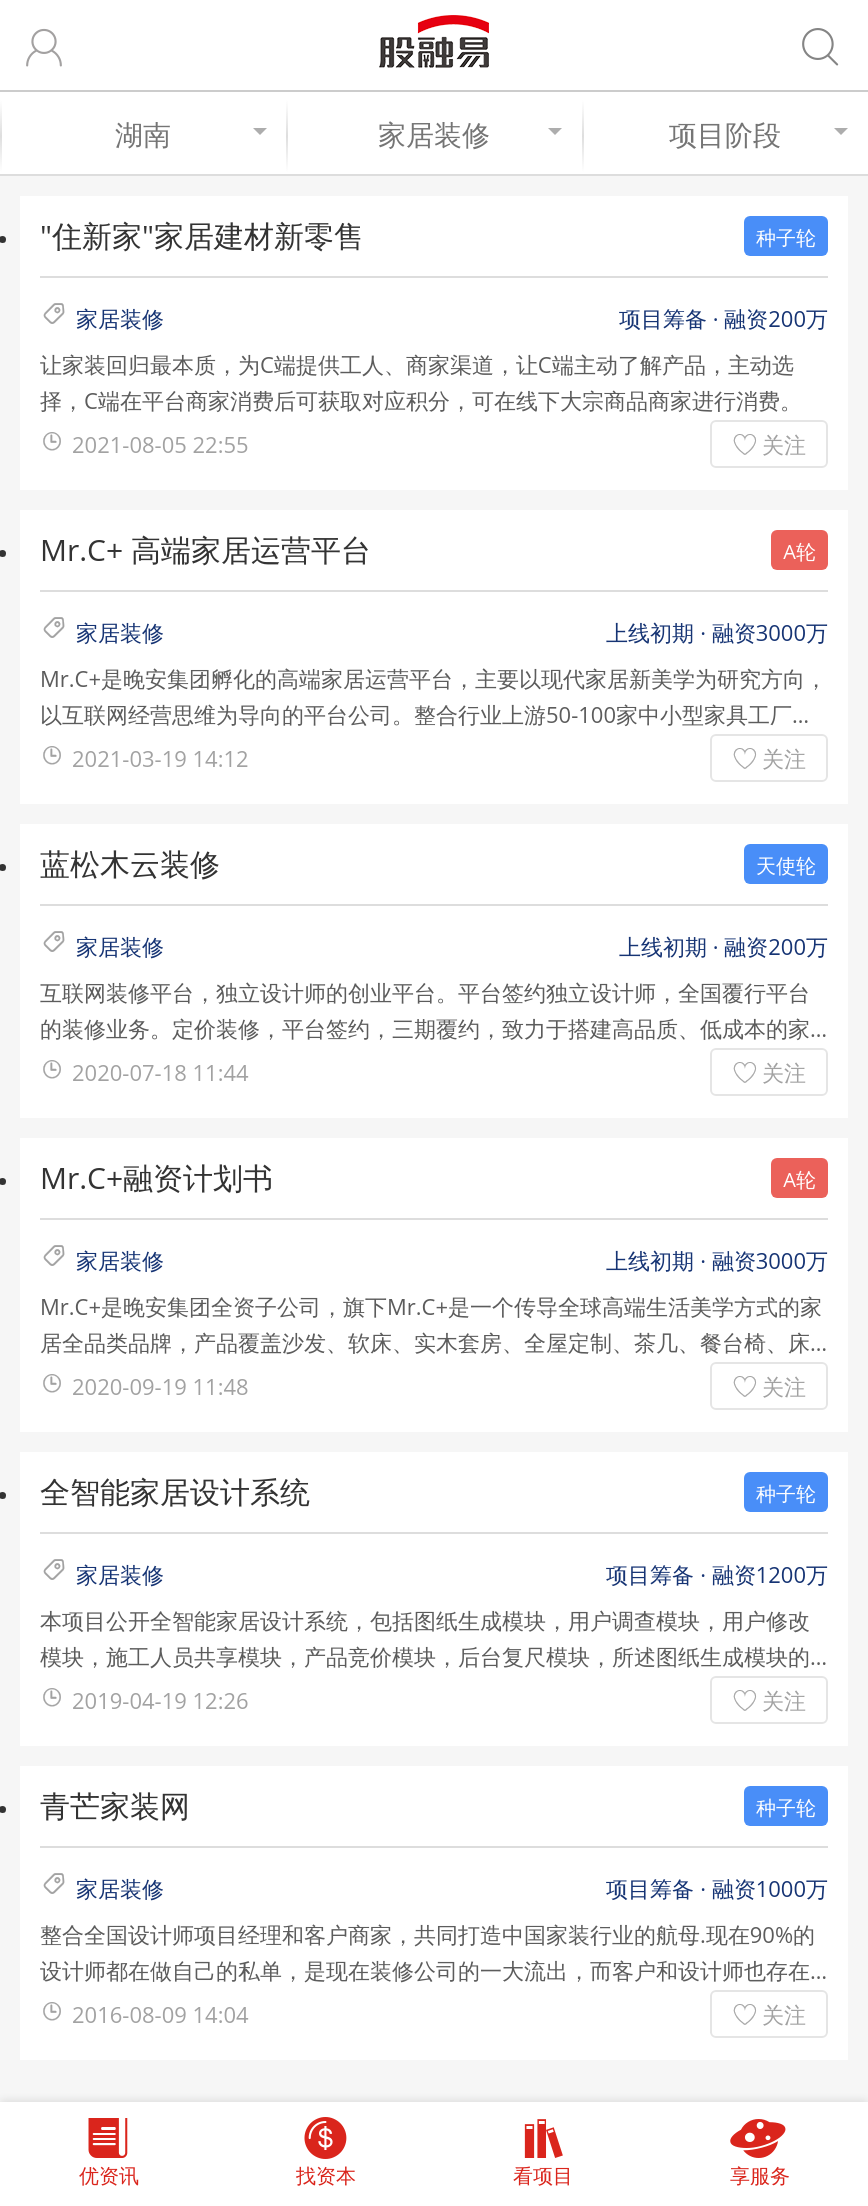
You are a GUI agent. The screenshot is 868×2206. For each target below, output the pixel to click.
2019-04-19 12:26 (160, 1700)
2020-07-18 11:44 (160, 1072)
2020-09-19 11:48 (160, 1386)
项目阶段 (758, 134)
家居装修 (470, 134)
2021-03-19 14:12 (160, 758)
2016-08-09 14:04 (160, 2014)
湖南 (190, 134)
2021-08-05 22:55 (160, 444)
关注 (784, 444)
